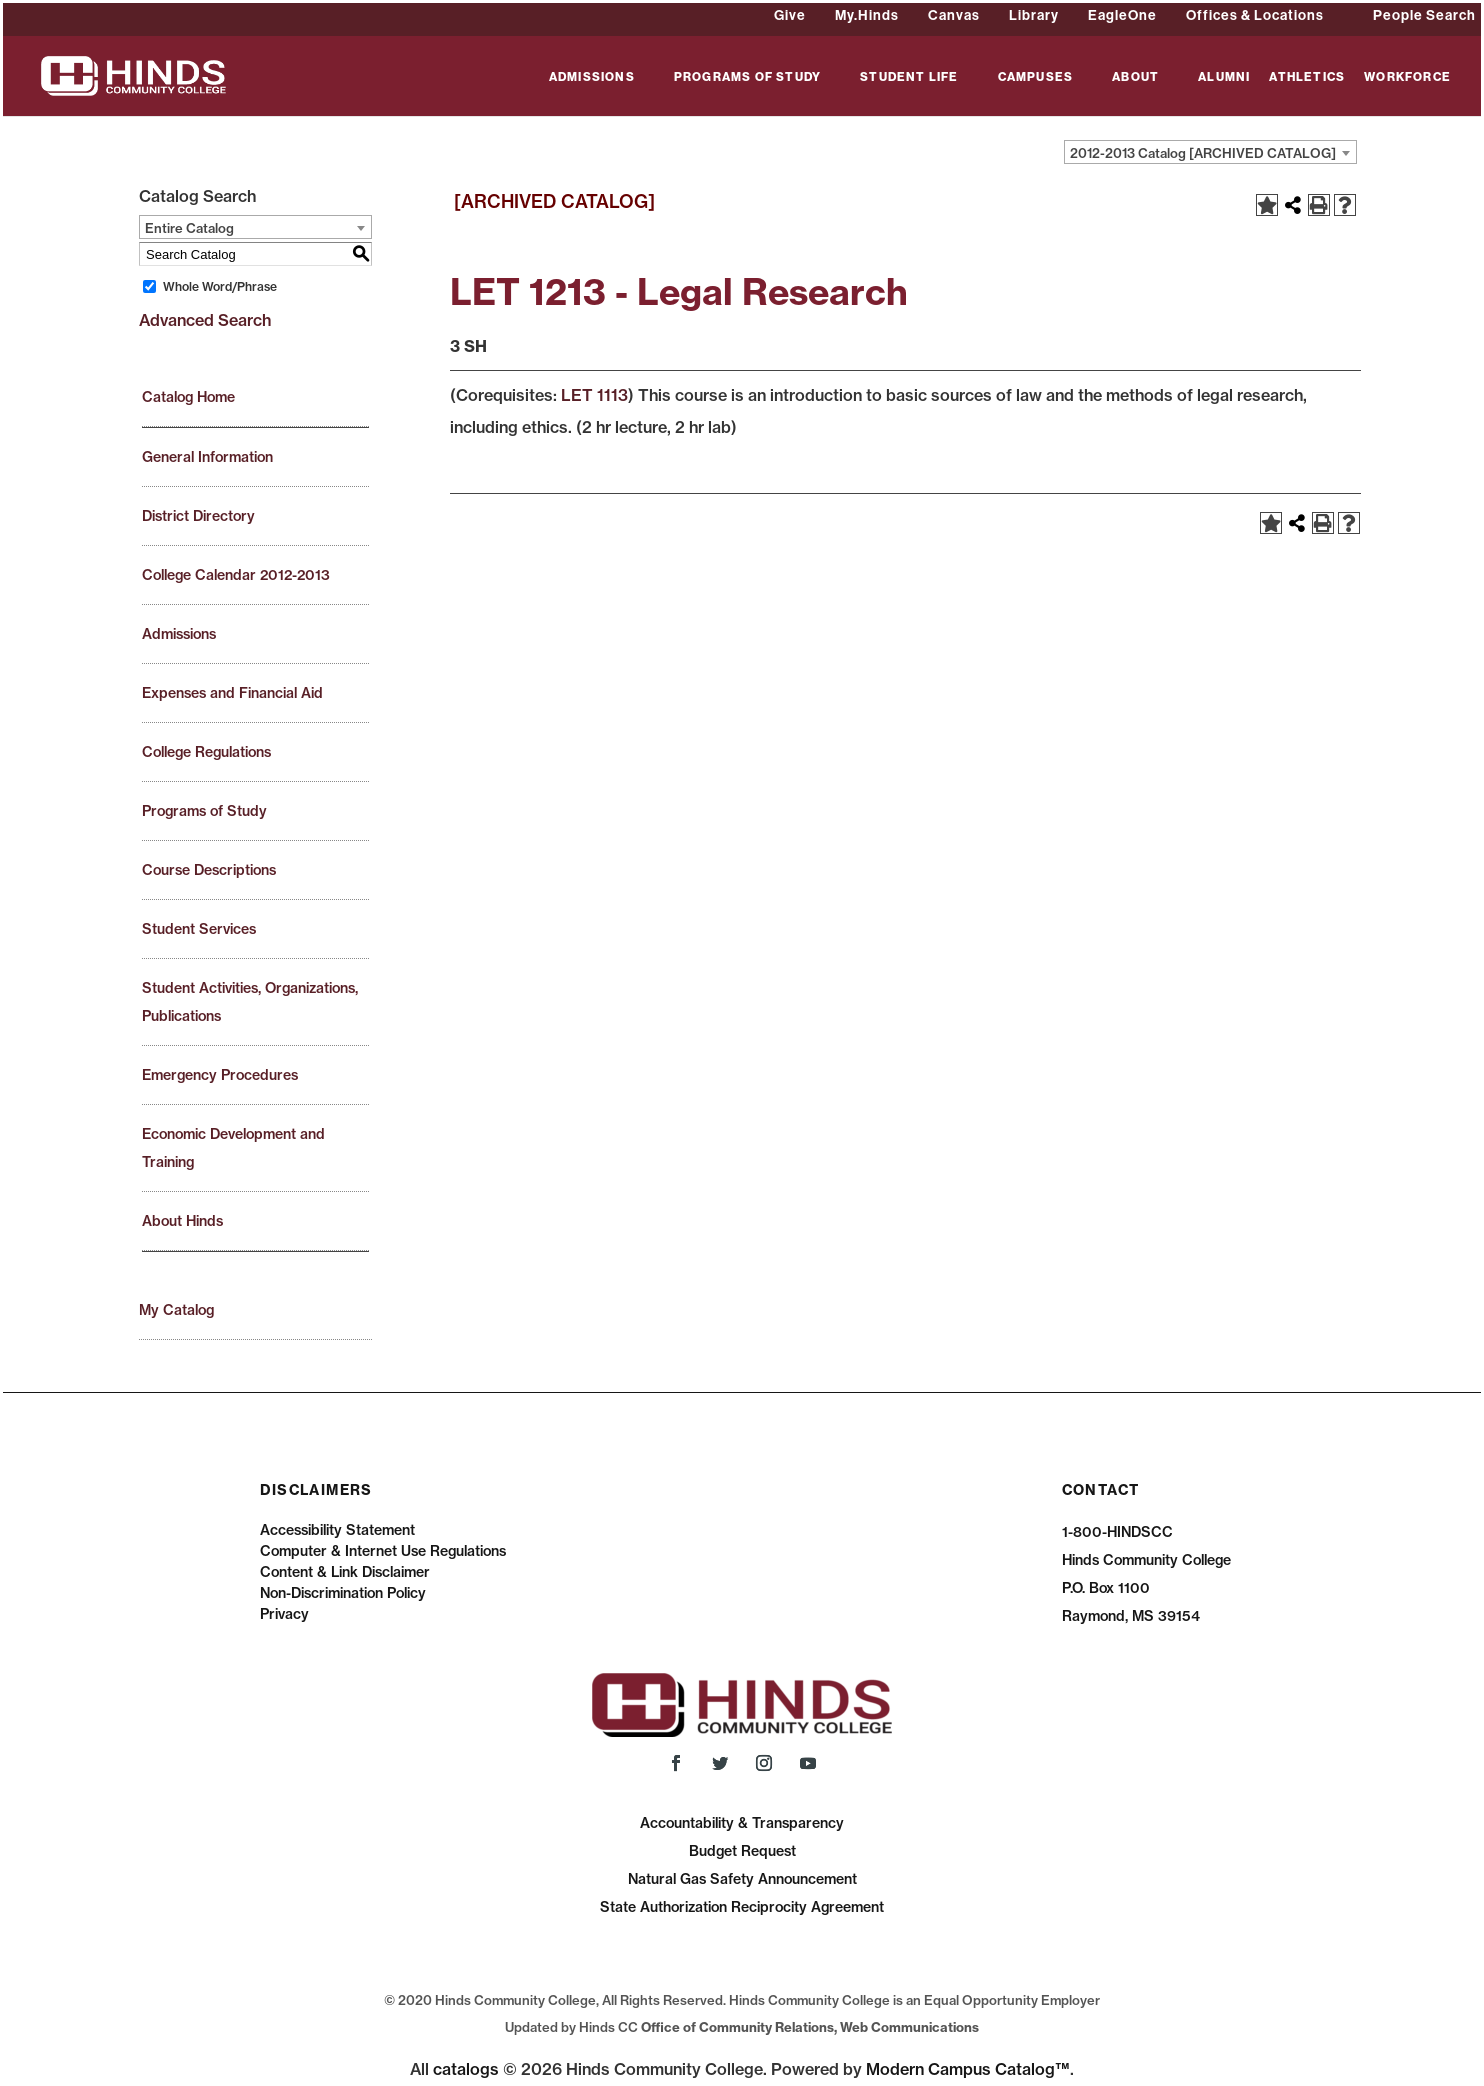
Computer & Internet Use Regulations (383, 1551)
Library (1034, 15)
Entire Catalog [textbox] (189, 228)
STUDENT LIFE (909, 77)
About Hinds (182, 1221)
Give (790, 15)
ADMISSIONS (592, 77)
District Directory (198, 516)
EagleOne (1122, 15)
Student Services (199, 929)
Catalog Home (188, 397)
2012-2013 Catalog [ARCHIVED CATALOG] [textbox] (1203, 153)
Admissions (179, 634)
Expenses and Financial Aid (232, 693)
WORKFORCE (1407, 77)
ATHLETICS (1307, 77)
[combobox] (1210, 152)
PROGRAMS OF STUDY (747, 77)
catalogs (466, 2069)
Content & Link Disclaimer (345, 1572)
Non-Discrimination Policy (343, 1593)
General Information (207, 457)
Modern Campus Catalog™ (968, 2069)
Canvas (954, 15)
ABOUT (1135, 77)
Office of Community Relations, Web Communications (810, 2027)
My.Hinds (867, 15)
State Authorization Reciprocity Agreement (742, 1907)
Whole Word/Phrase (220, 286)
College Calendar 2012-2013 (236, 575)
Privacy (284, 1614)
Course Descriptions (209, 870)
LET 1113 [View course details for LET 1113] (594, 395)
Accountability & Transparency (742, 1823)
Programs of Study (204, 811)
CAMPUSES (1036, 77)
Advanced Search (205, 320)
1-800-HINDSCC (1117, 1532)
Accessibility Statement (337, 1530)
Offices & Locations (1255, 15)
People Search (1424, 15)
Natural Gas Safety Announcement (742, 1879)
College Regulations (206, 752)
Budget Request (742, 1851)
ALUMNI (1224, 77)
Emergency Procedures (220, 1075)
